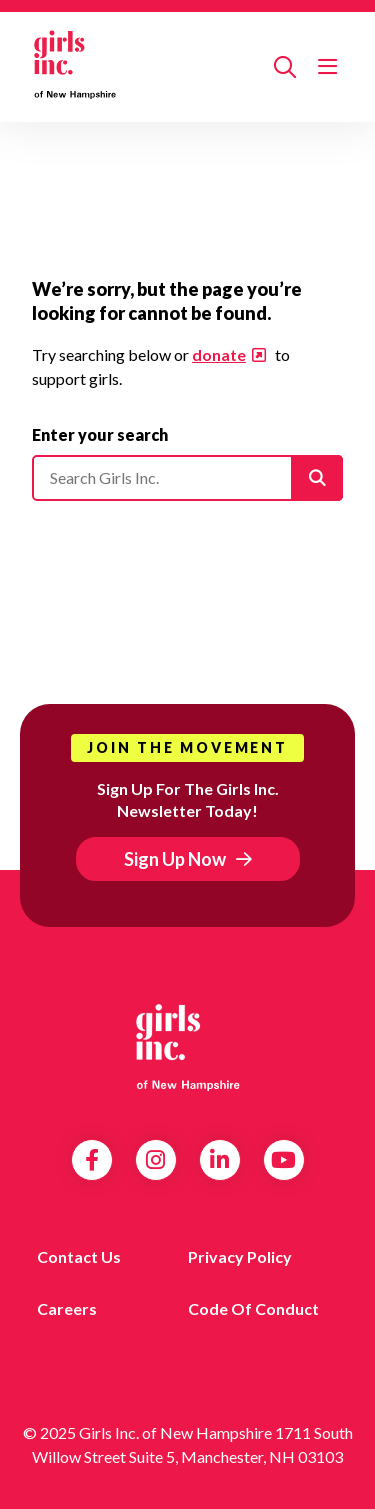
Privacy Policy (240, 1256)
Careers (67, 1308)
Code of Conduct (253, 1308)
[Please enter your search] (187, 478)
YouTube (283, 1160)
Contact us (79, 1256)
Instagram (155, 1160)
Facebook (92, 1160)
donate (219, 354)
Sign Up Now (175, 859)
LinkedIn (219, 1160)
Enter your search (100, 434)
